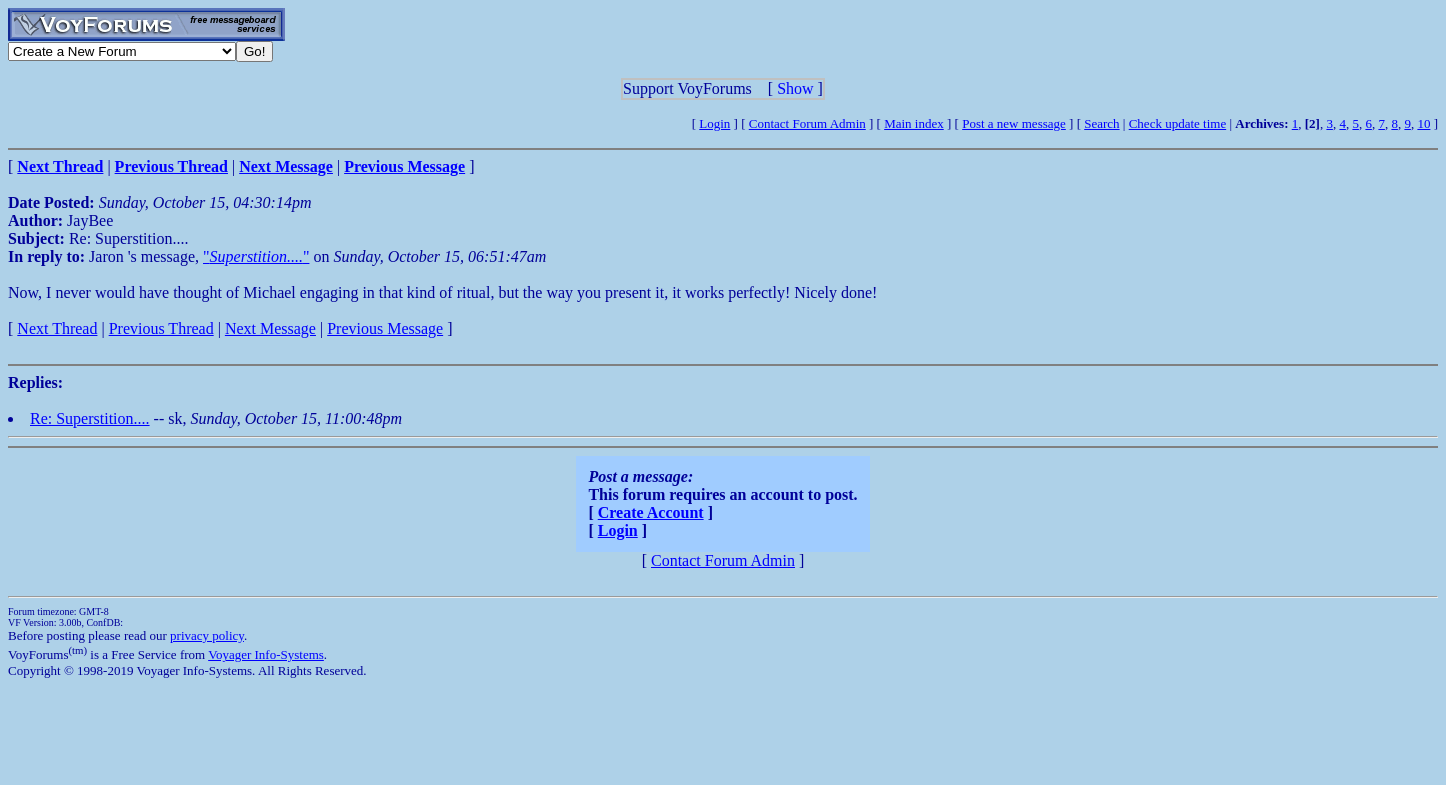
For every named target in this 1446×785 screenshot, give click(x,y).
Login (714, 123)
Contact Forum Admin (807, 123)
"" (256, 256)
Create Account (651, 512)
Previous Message (385, 328)
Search (1101, 123)
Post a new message (1014, 123)
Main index (914, 123)
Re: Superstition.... (90, 418)
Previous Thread (161, 328)
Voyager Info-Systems (266, 654)
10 (1423, 123)
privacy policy (207, 635)
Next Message (270, 328)
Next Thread (57, 328)
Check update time (1177, 123)
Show (795, 88)
